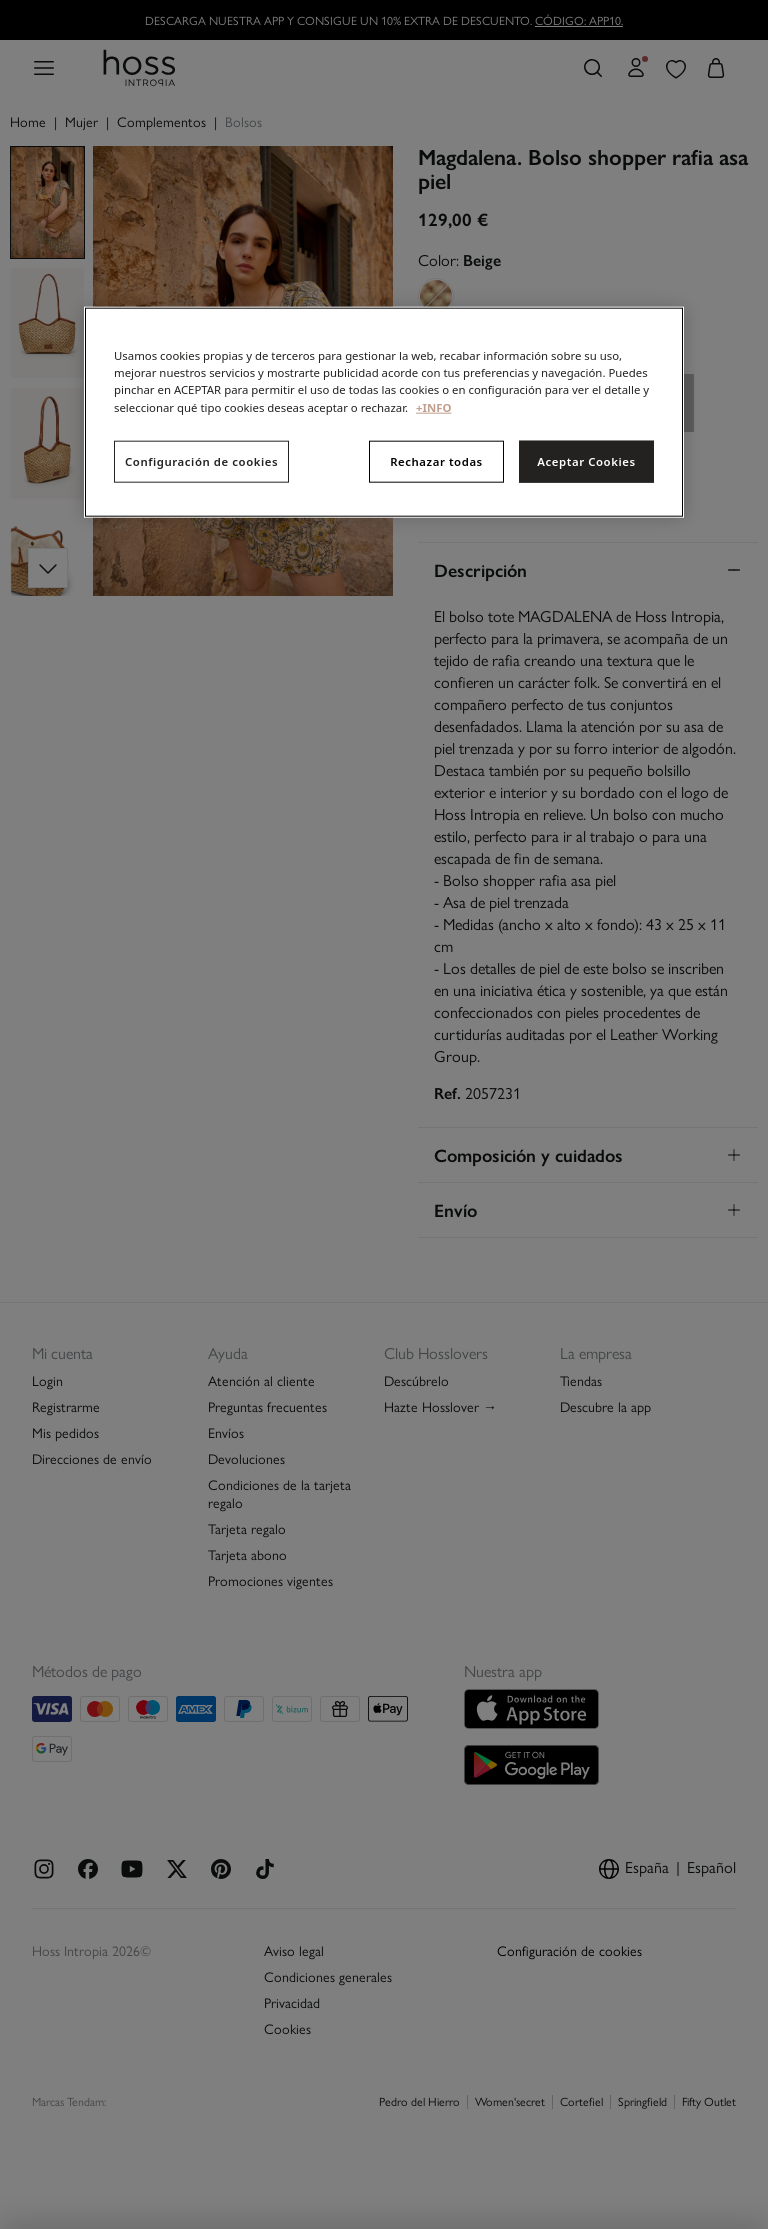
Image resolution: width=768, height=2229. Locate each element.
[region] (384, 412)
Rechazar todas (436, 460)
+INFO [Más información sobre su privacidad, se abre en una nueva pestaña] (433, 406)
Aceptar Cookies (586, 460)
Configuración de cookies (201, 460)
